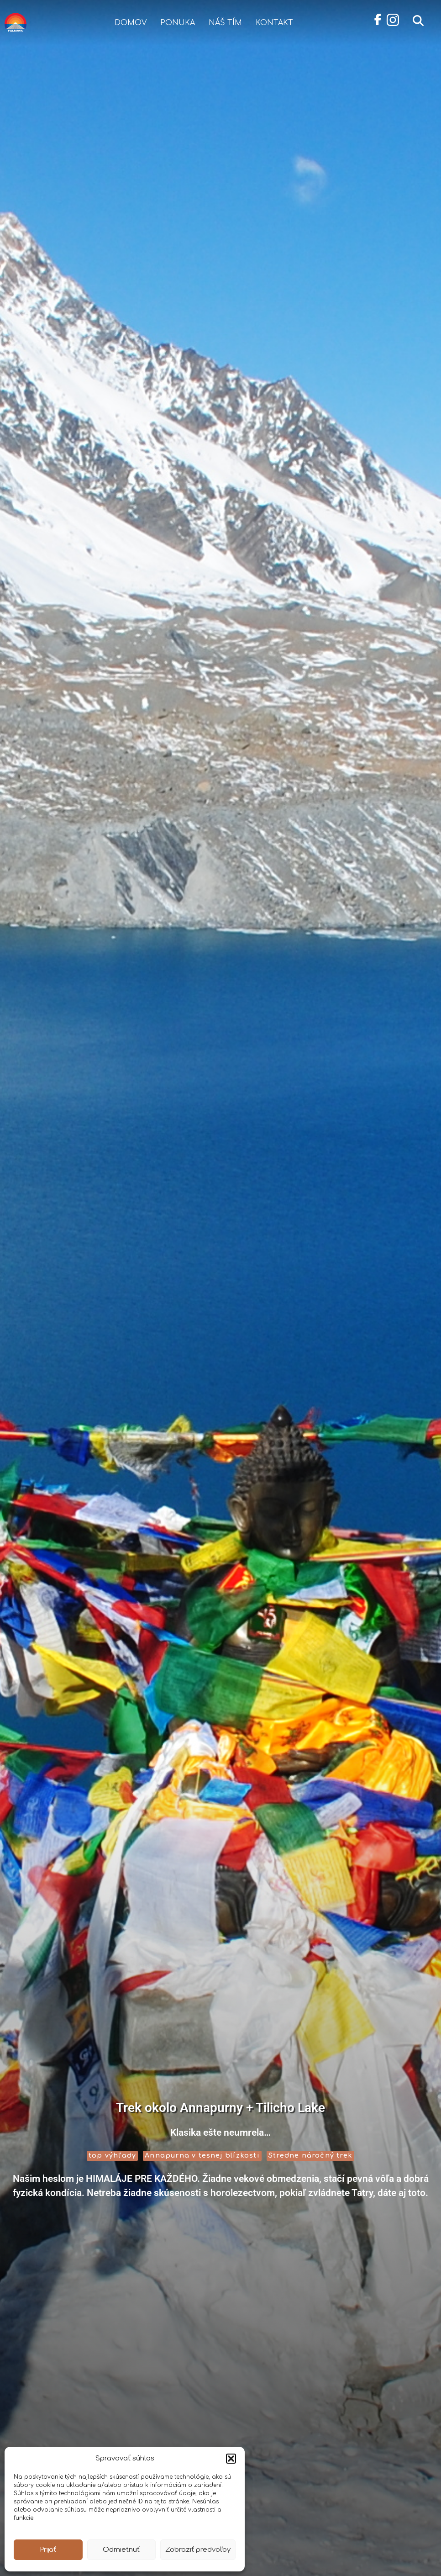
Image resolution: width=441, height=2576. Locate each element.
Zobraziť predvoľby (198, 2550)
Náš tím (225, 23)
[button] (231, 2458)
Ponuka (177, 23)
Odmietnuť (121, 2550)
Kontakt (274, 23)
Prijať (48, 2550)
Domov (131, 23)
